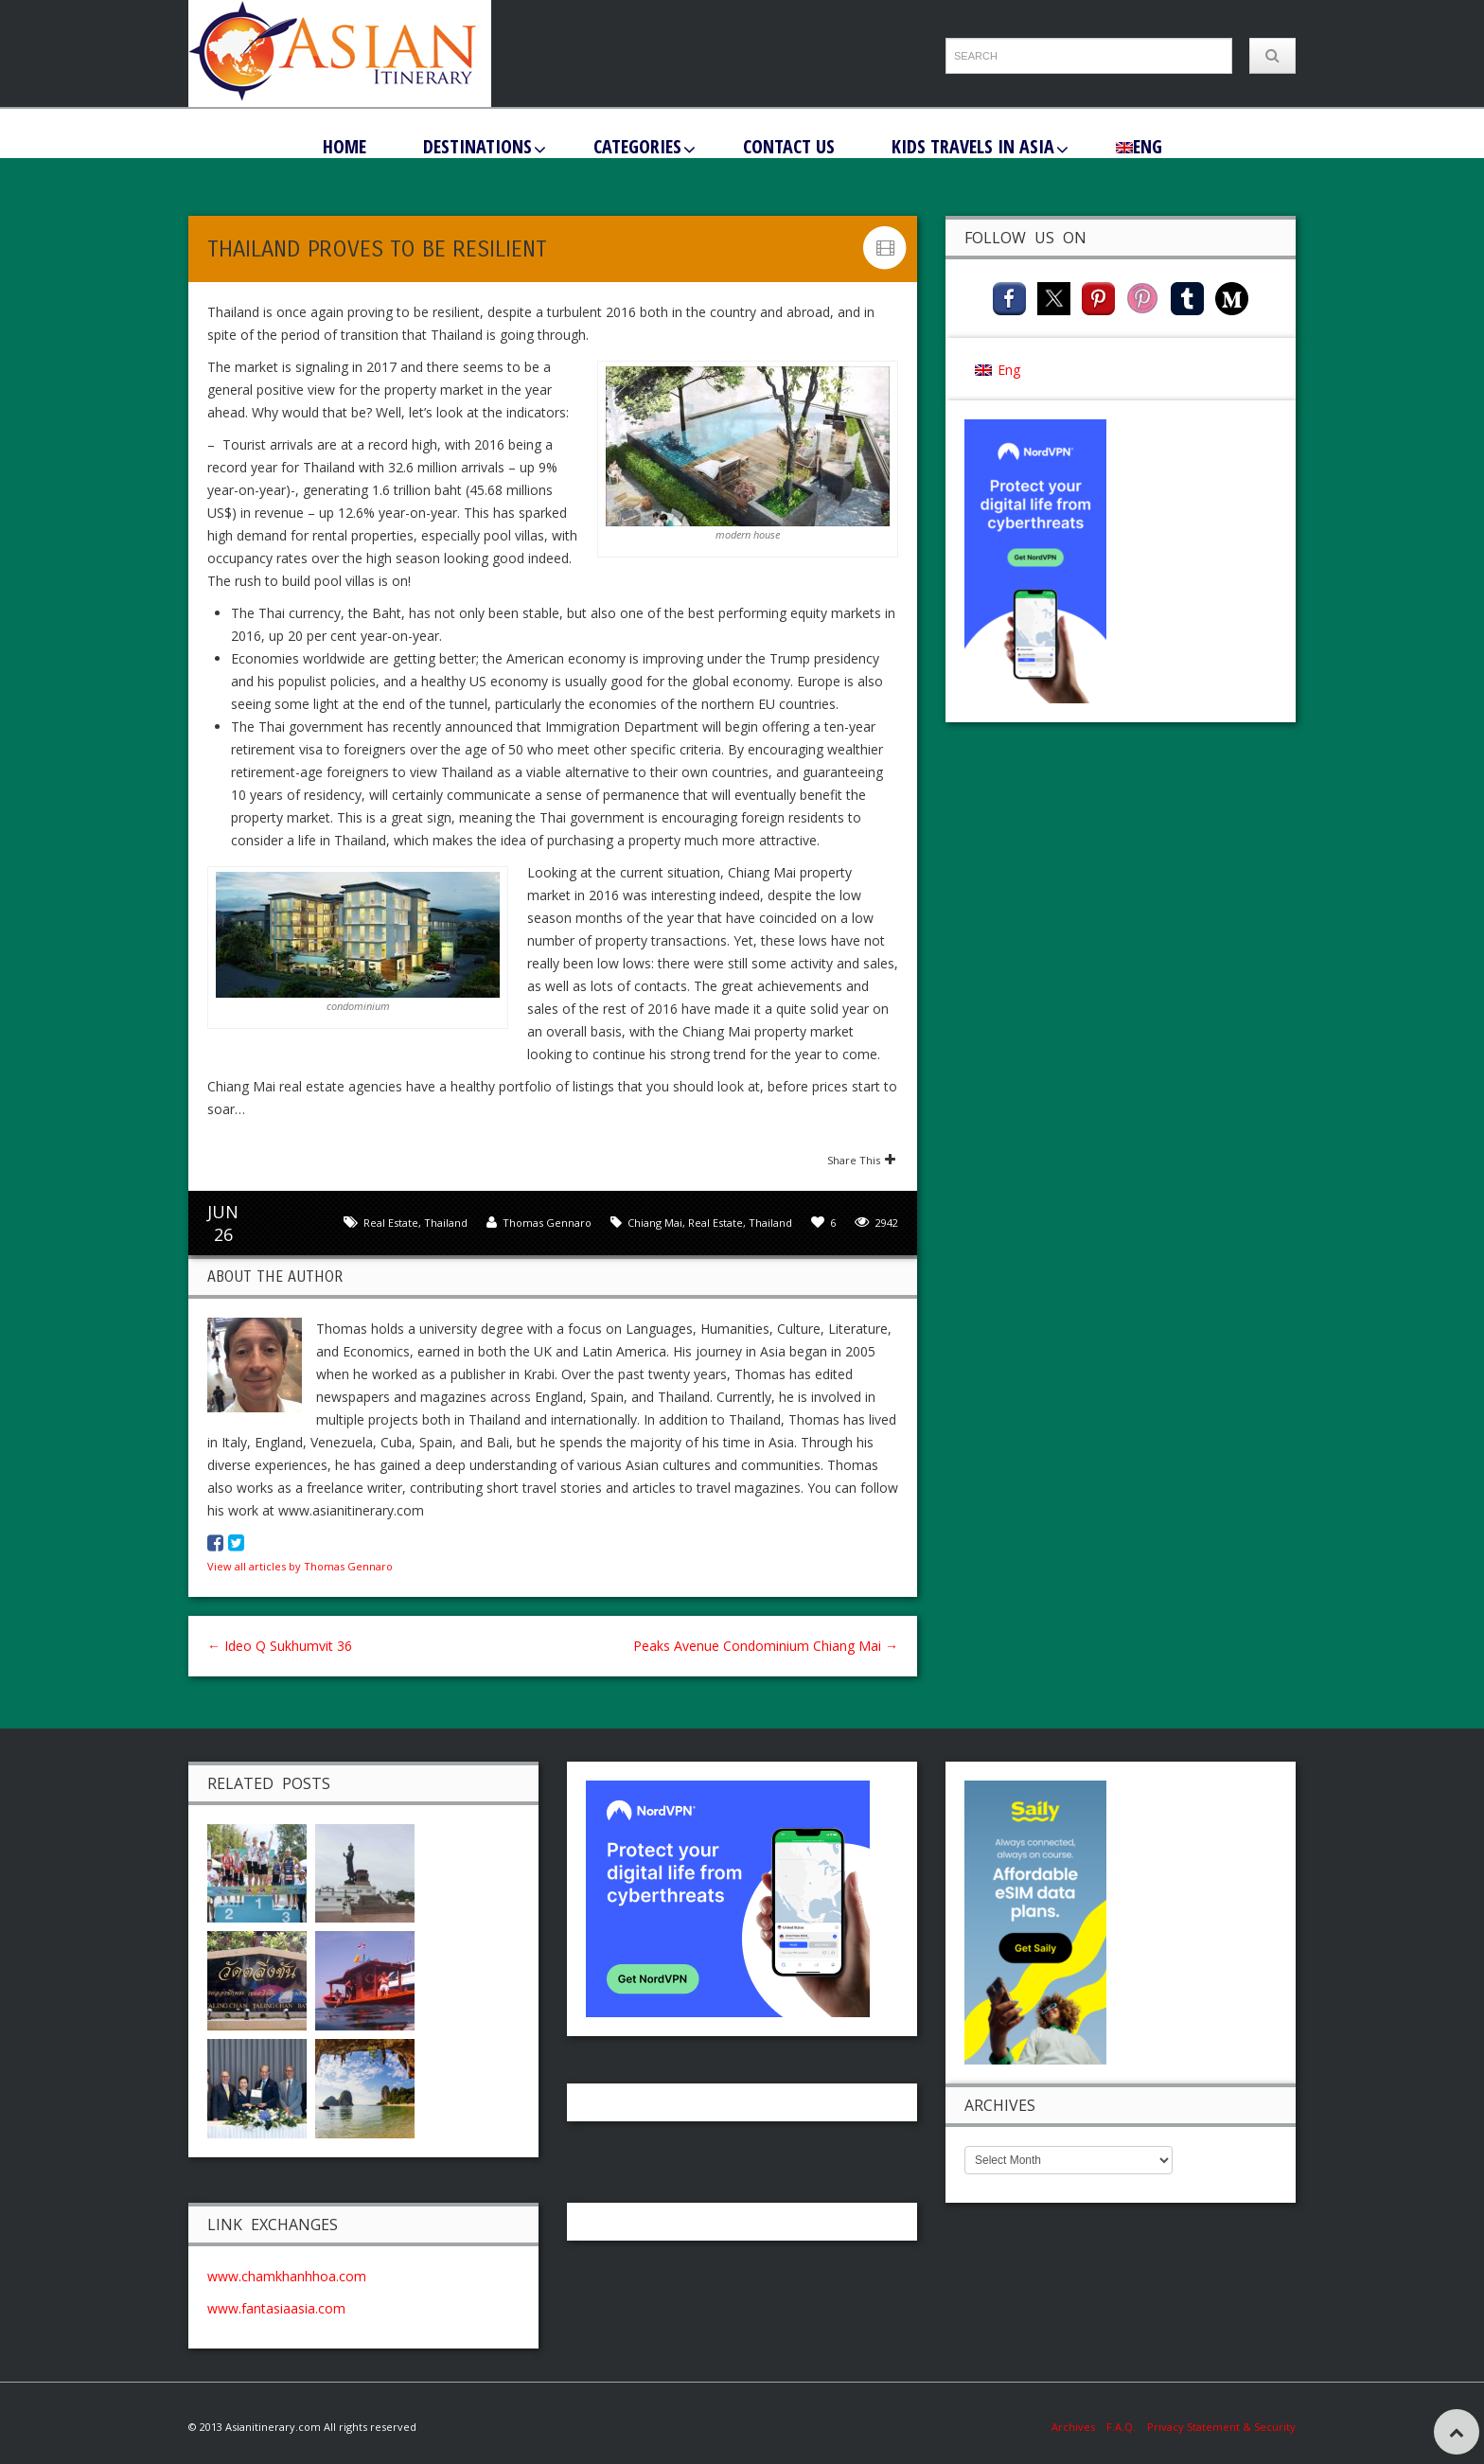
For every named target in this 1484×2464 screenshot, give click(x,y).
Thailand (770, 1222)
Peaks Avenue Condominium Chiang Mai (765, 1646)
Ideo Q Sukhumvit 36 (279, 1646)
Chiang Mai (654, 1222)
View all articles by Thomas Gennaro (300, 1566)
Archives (1078, 2345)
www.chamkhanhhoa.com (1043, 2157)
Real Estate (715, 1222)
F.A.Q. (1121, 2345)
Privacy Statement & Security (1221, 2345)
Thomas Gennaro (547, 1222)
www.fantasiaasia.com (1033, 2189)
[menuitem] (1139, 145)
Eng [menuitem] (1009, 370)
